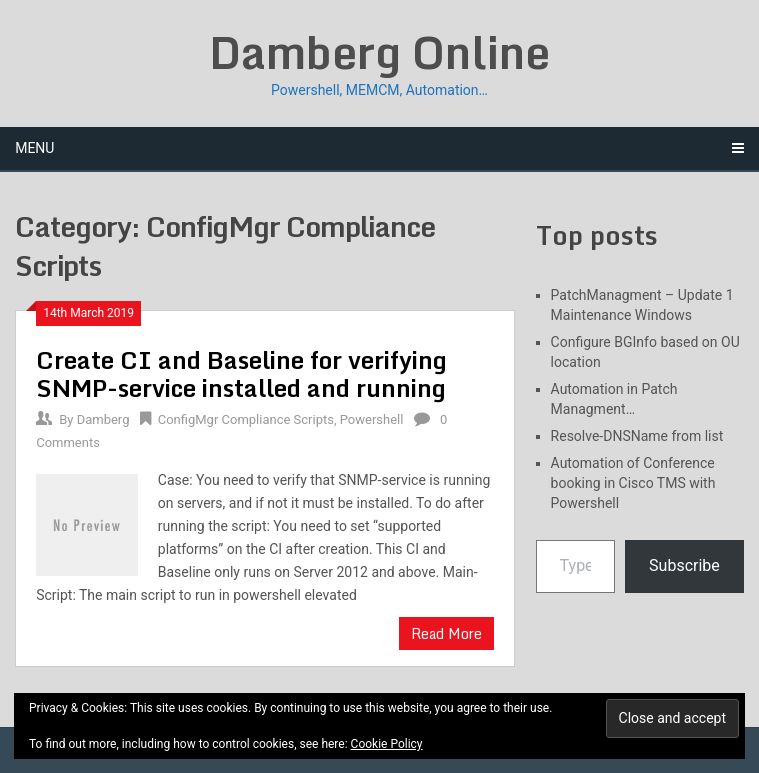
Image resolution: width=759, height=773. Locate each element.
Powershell (372, 419)
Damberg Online (379, 52)
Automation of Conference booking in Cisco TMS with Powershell (633, 483)
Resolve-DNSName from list (637, 436)
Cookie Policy (387, 744)
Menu (34, 148)
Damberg (103, 419)
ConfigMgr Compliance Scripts (246, 419)
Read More (446, 633)
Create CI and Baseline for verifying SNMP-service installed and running (241, 373)
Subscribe (684, 565)
